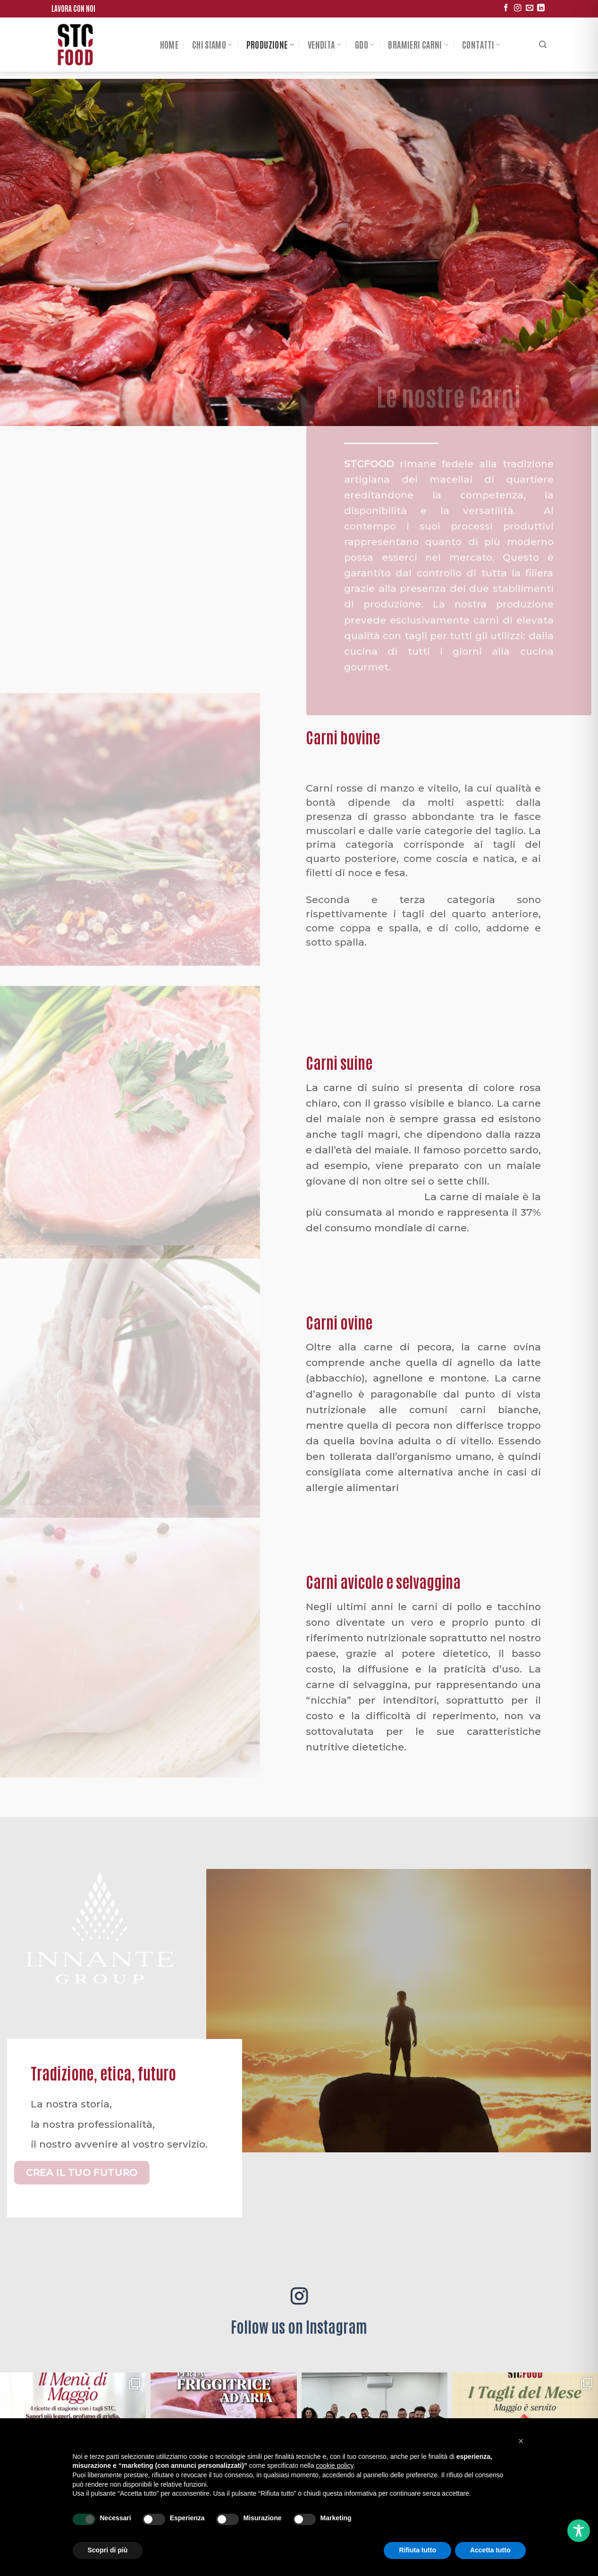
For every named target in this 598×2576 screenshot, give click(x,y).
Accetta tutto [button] (490, 2550)
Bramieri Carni (418, 44)
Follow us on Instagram (299, 2326)
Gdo (365, 44)
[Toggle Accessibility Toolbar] (578, 2530)
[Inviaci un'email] (529, 8)
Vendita (324, 44)
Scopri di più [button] (108, 2550)
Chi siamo (212, 44)
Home (169, 44)
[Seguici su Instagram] (517, 8)
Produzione (270, 44)
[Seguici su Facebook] (505, 8)
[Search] (543, 44)
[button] (521, 2440)
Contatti (481, 44)
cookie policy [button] (334, 2465)
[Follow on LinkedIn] (540, 8)
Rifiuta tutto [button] (417, 2550)
